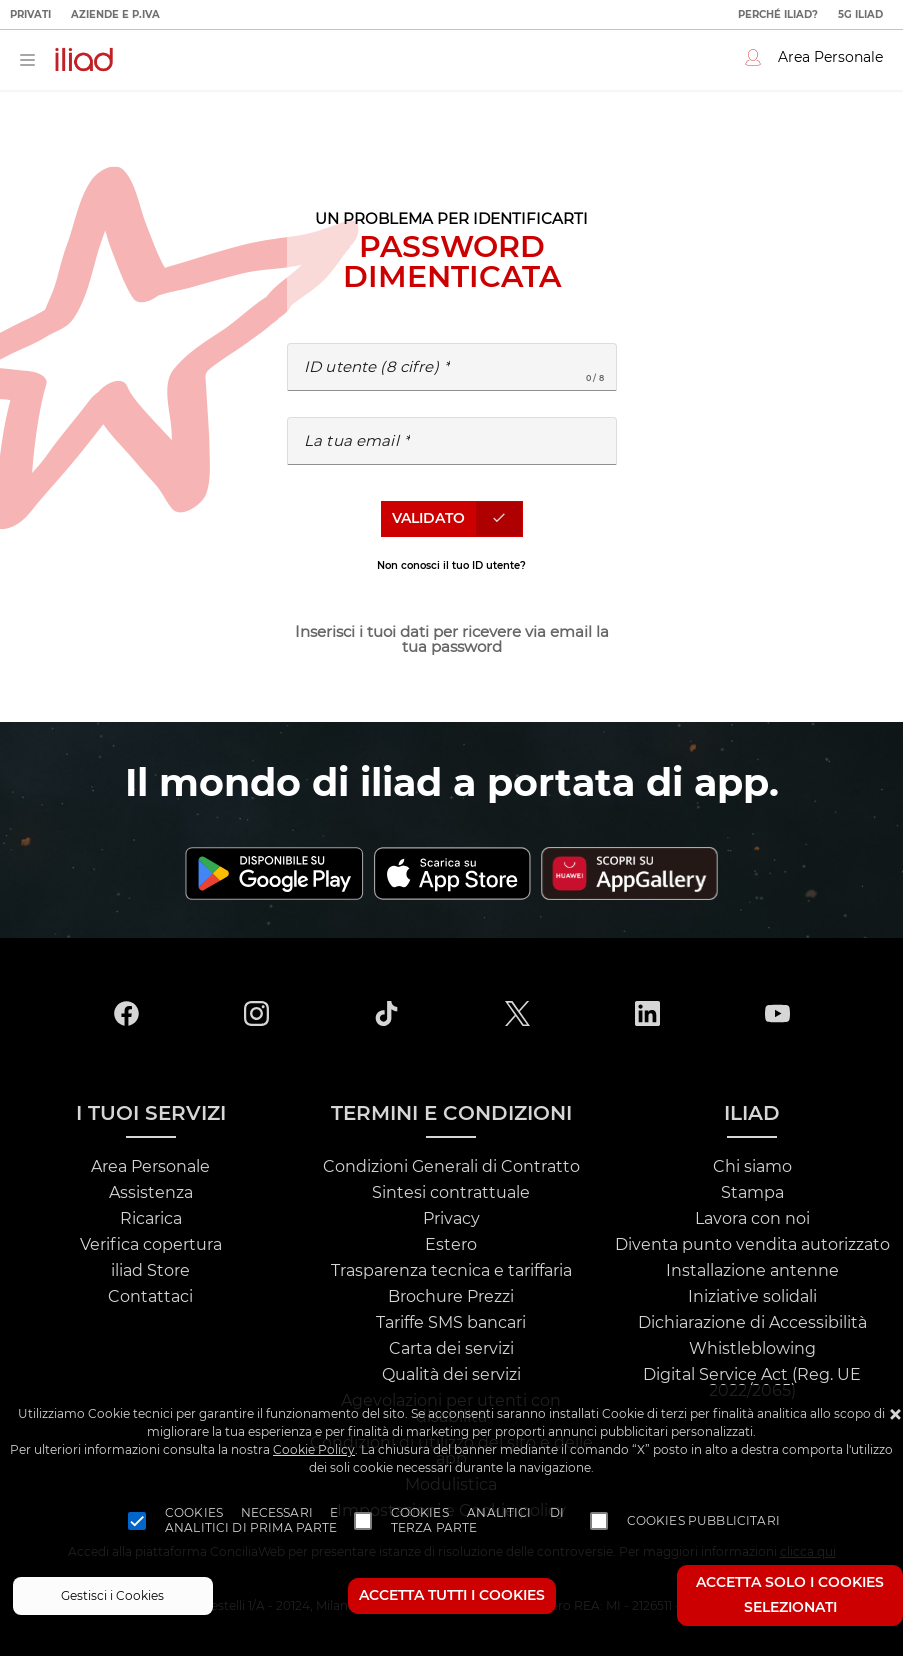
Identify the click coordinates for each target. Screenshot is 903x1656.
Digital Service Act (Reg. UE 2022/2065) (752, 1383)
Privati (30, 15)
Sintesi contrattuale (451, 1193)
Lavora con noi (752, 1219)
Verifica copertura (151, 1245)
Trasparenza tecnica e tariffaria (451, 1271)
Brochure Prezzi (451, 1297)
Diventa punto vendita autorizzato (752, 1245)
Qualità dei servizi (451, 1375)
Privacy (451, 1219)
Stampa (752, 1193)
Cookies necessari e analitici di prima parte (252, 1521)
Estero (451, 1245)
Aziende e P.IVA (115, 15)
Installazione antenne (752, 1271)
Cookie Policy (314, 1450)
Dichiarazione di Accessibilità (752, 1323)
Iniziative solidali (752, 1297)
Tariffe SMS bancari (451, 1323)
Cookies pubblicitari (703, 1521)
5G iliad (860, 15)
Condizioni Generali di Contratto (451, 1167)
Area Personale (150, 1167)
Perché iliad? (778, 15)
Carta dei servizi (451, 1349)
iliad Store (150, 1271)
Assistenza (151, 1193)
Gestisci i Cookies (112, 1596)
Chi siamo (752, 1167)
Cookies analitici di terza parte (478, 1521)
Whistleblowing (752, 1349)
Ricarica (151, 1219)
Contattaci (150, 1297)
